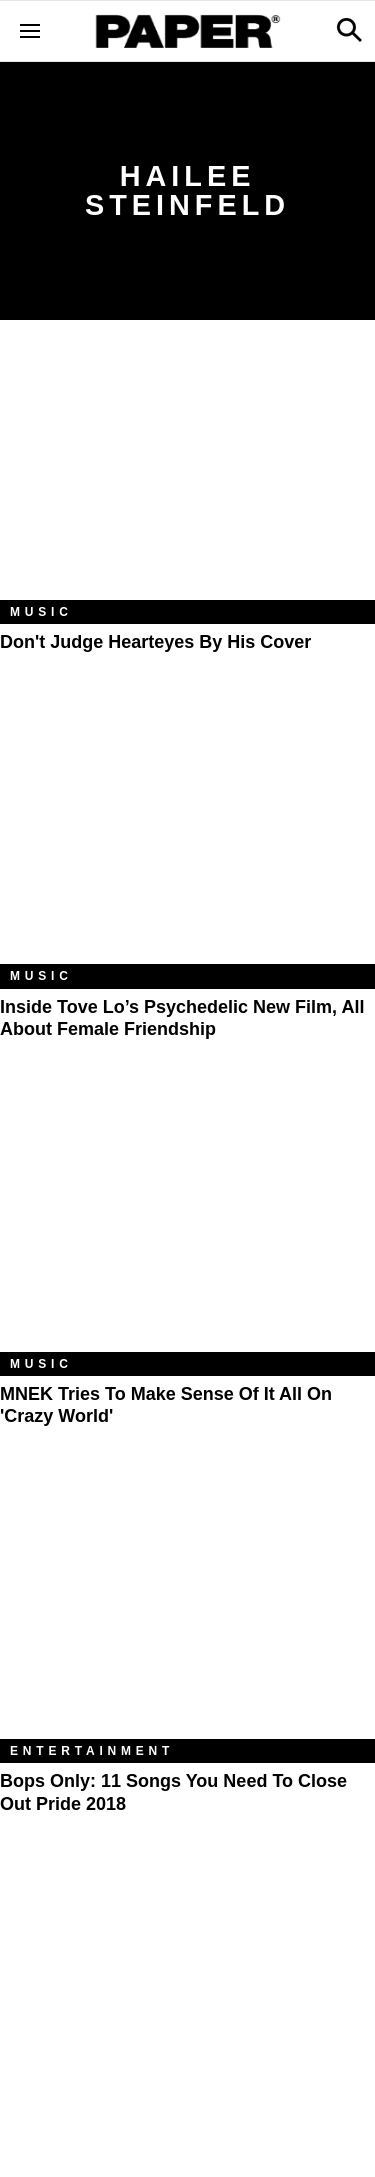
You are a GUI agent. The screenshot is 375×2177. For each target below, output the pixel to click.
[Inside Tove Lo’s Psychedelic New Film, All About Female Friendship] (187, 839)
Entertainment (92, 1751)
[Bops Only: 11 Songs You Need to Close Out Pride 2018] (187, 1614)
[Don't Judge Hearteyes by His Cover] (187, 475)
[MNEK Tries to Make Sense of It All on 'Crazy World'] (187, 1227)
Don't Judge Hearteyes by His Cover (155, 642)
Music (41, 612)
